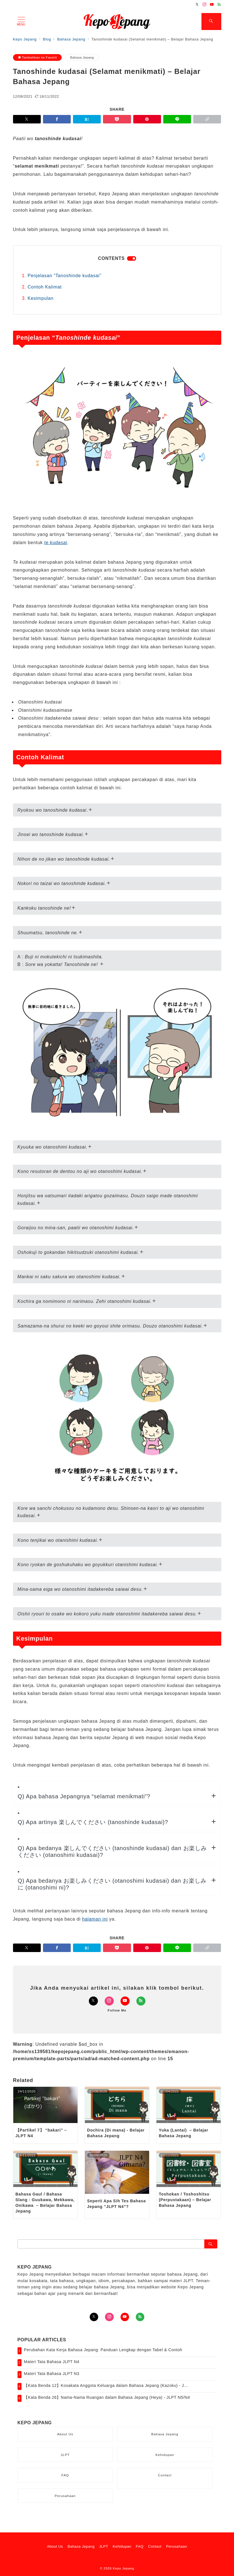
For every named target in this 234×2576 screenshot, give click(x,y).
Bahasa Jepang (82, 57)
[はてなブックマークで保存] (87, 119)
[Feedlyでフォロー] (219, 5)
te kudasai (55, 542)
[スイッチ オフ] (211, 21)
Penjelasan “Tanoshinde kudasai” (65, 275)
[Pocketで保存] (117, 119)
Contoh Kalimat (45, 287)
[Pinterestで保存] (147, 119)
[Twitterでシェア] (27, 119)
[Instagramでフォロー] (205, 5)
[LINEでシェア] (177, 119)
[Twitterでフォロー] (197, 5)
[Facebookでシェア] (57, 119)
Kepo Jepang (123, 2568)
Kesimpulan (41, 298)
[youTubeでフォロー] (125, 2317)
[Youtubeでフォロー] (212, 5)
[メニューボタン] (21, 21)
